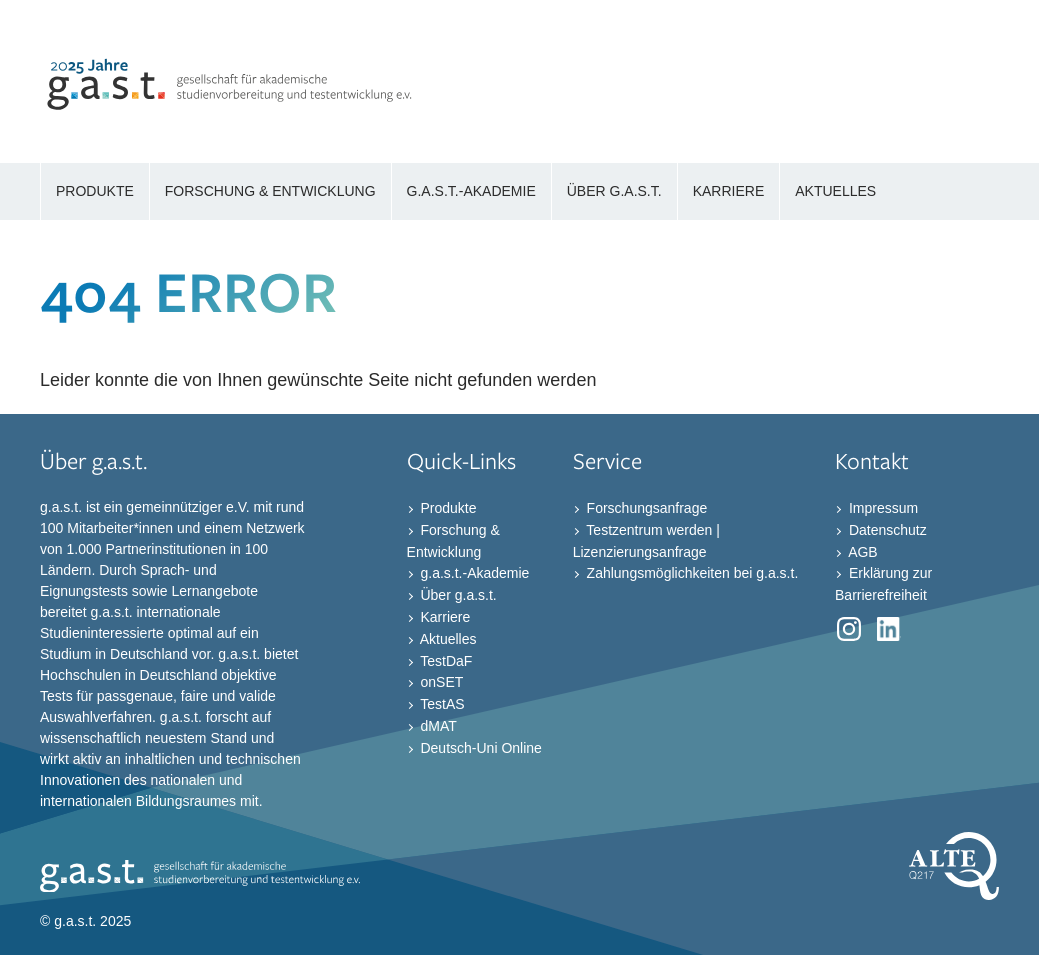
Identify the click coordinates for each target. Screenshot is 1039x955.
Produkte (447, 508)
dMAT (437, 726)
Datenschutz (886, 530)
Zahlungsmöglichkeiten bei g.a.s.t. (691, 573)
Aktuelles (447, 639)
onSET (440, 682)
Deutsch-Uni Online (479, 748)
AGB (861, 551)
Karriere (444, 617)
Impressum (881, 508)
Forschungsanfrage (645, 508)
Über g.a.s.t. (457, 595)
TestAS (441, 704)
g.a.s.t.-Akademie (473, 573)
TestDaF (445, 660)
